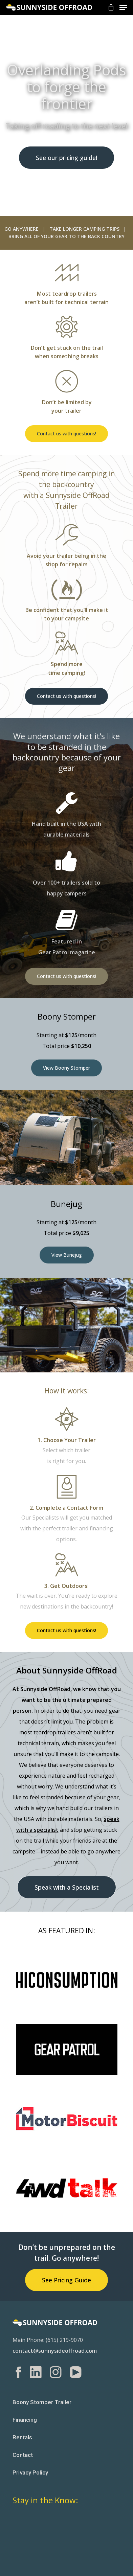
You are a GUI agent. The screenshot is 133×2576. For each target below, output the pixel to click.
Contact (23, 2455)
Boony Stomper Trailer (42, 2402)
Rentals (22, 2437)
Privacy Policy (30, 2472)
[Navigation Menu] (123, 7)
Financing (25, 2419)
